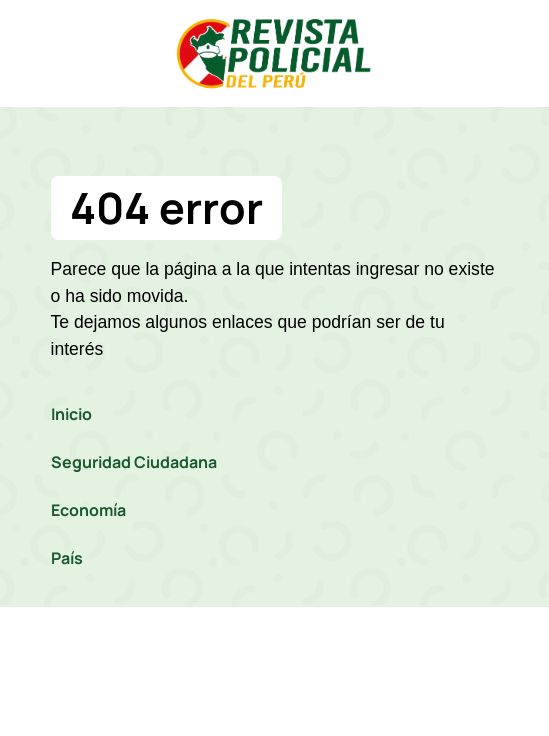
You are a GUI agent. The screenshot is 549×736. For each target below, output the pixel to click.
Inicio (71, 414)
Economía (88, 510)
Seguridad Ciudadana (134, 462)
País (67, 558)
